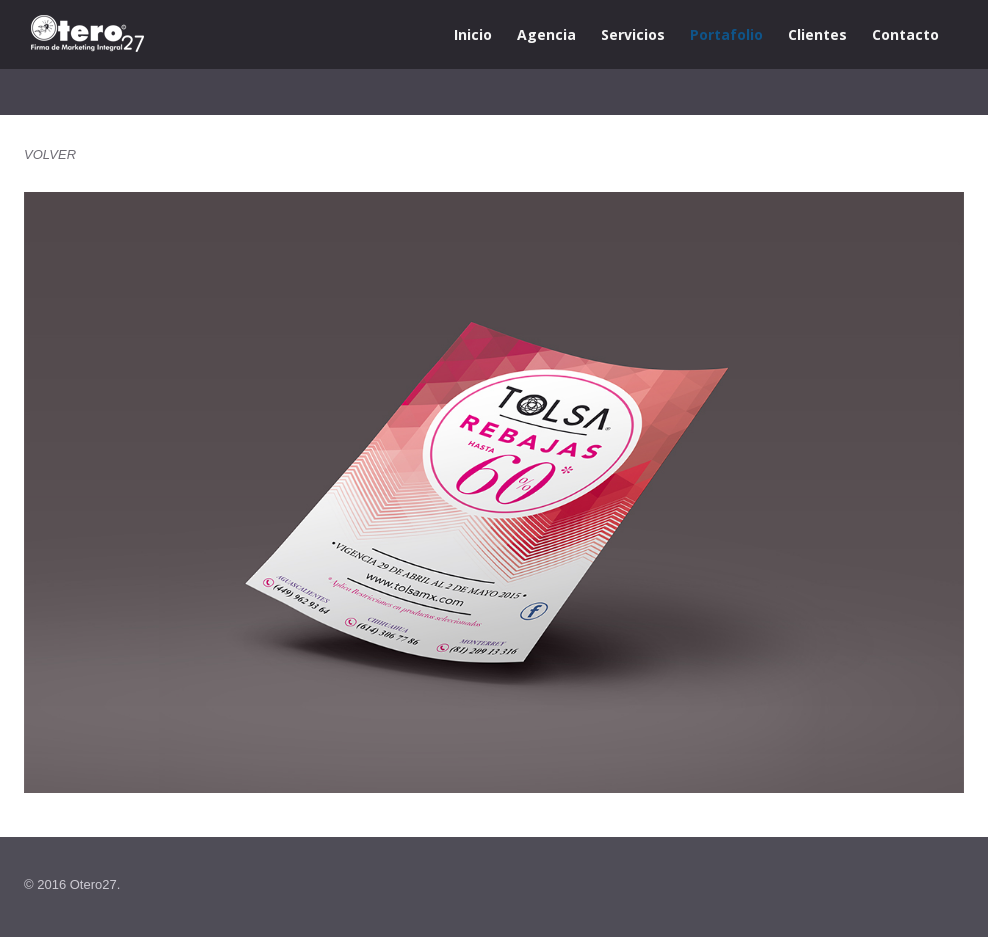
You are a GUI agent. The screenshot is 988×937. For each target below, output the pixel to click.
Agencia (546, 34)
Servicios (633, 34)
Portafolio (726, 34)
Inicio (473, 34)
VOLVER (50, 154)
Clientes (817, 34)
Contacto (905, 34)
